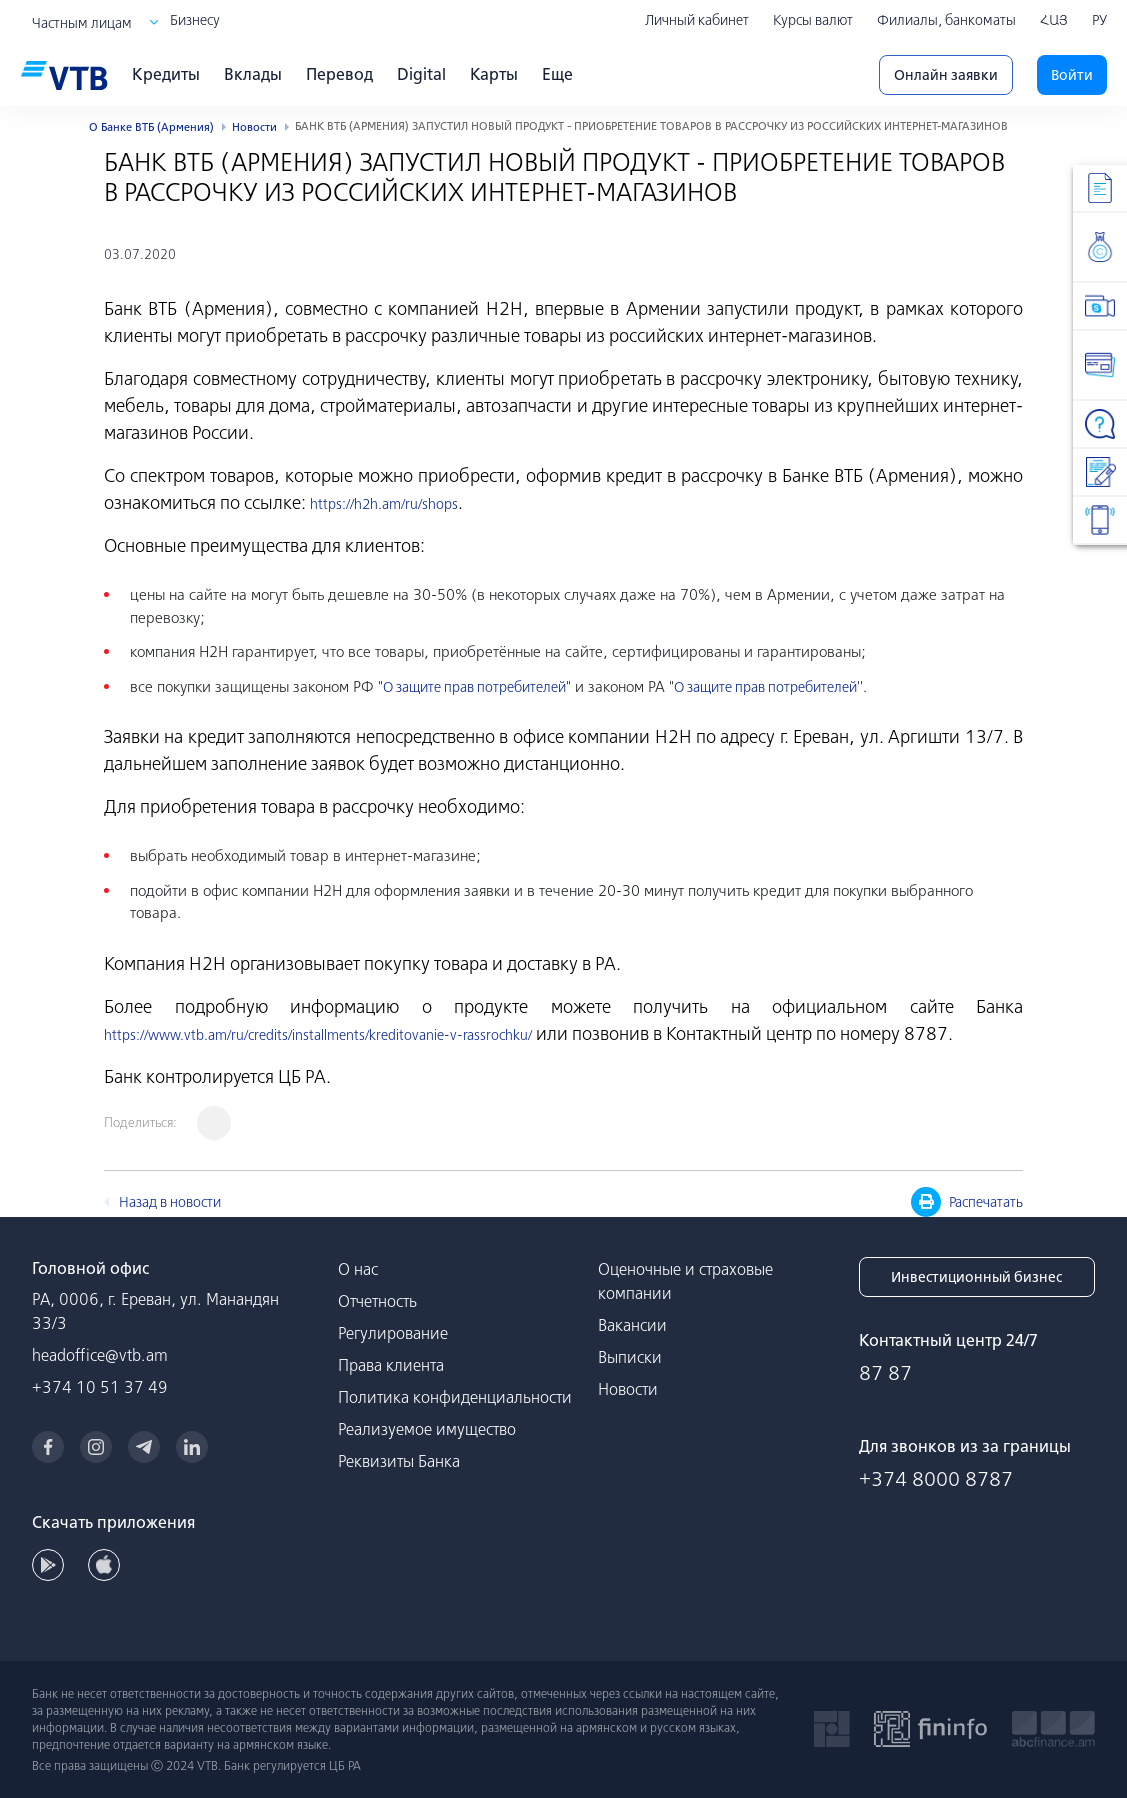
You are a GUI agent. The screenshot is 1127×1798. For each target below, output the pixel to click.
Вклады (253, 74)
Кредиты (166, 74)
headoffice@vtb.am (100, 1355)
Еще (557, 74)
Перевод (339, 74)
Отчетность (377, 1301)
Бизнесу (195, 20)
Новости (254, 127)
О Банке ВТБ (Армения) (151, 127)
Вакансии (632, 1325)
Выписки (630, 1357)
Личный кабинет (697, 20)
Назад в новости (170, 1202)
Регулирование (393, 1333)
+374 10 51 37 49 (100, 1387)
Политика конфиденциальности (455, 1397)
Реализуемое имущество (427, 1429)
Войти (1072, 75)
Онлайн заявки (946, 75)
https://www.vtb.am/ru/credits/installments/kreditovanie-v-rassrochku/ (318, 1035)
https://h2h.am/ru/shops (384, 504)
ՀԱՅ (1054, 20)
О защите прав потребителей (474, 687)
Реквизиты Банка (399, 1461)
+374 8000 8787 (936, 1478)
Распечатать (967, 1202)
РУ (1099, 20)
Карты (494, 74)
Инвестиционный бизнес (976, 1277)
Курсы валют (813, 20)
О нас (358, 1269)
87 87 (885, 1372)
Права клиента (391, 1365)
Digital (421, 74)
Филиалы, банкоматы (946, 20)
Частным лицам (82, 23)
